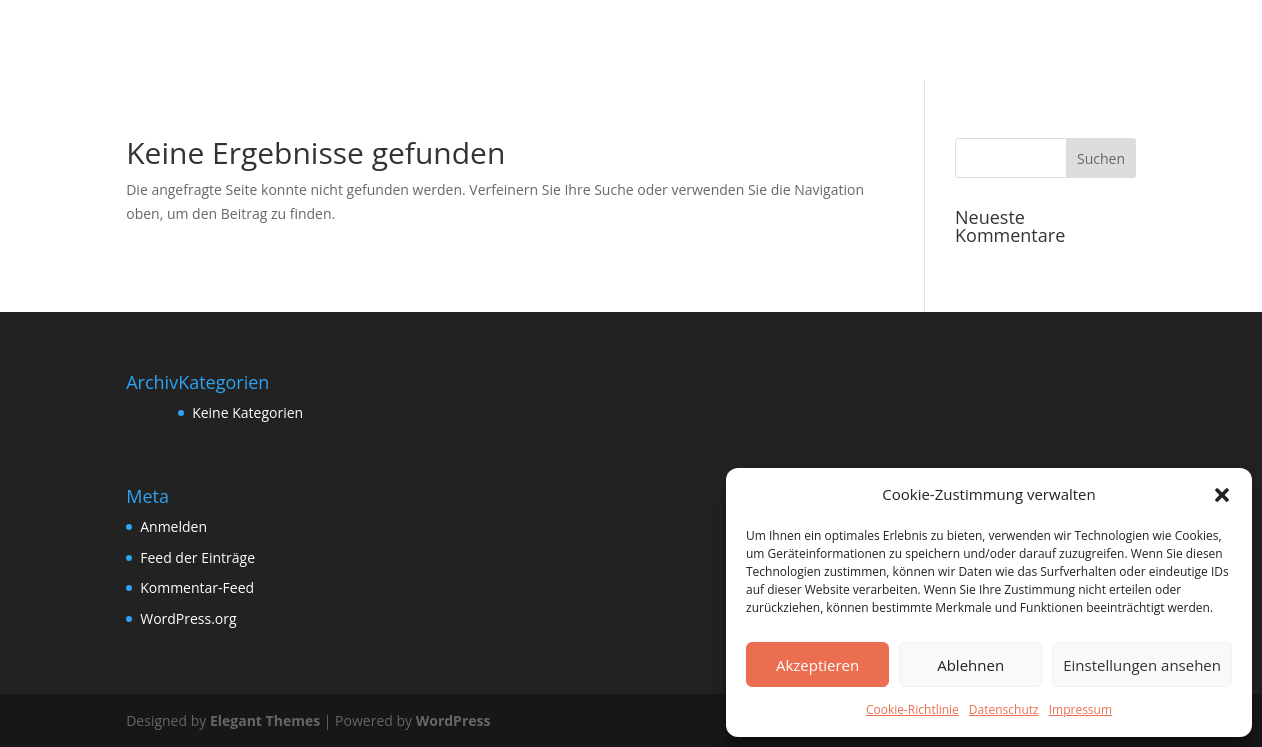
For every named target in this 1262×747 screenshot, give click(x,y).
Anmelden (173, 526)
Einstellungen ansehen (1142, 665)
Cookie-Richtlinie (912, 709)
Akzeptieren (817, 665)
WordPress (453, 720)
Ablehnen (970, 665)
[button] (1222, 495)
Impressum (1080, 709)
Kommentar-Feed (197, 587)
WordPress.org (188, 618)
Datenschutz (1004, 709)
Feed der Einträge (197, 557)
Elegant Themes (265, 720)
